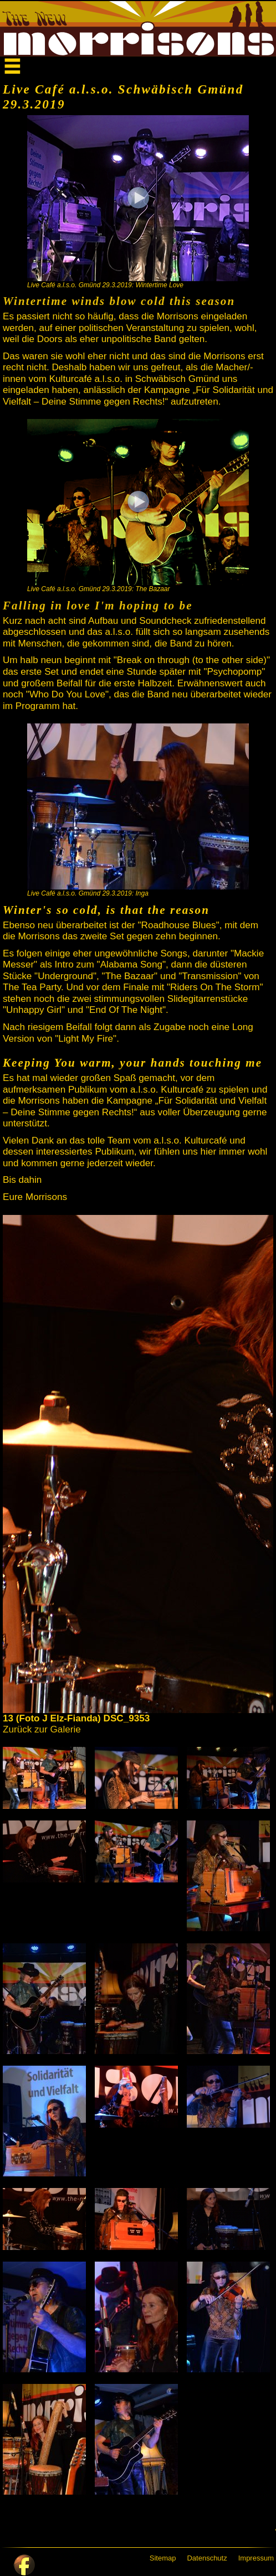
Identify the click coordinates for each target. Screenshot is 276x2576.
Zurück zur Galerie (42, 1729)
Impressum (256, 2558)
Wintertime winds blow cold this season (119, 301)
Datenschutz (207, 2558)
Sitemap (163, 2558)
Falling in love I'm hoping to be (98, 605)
